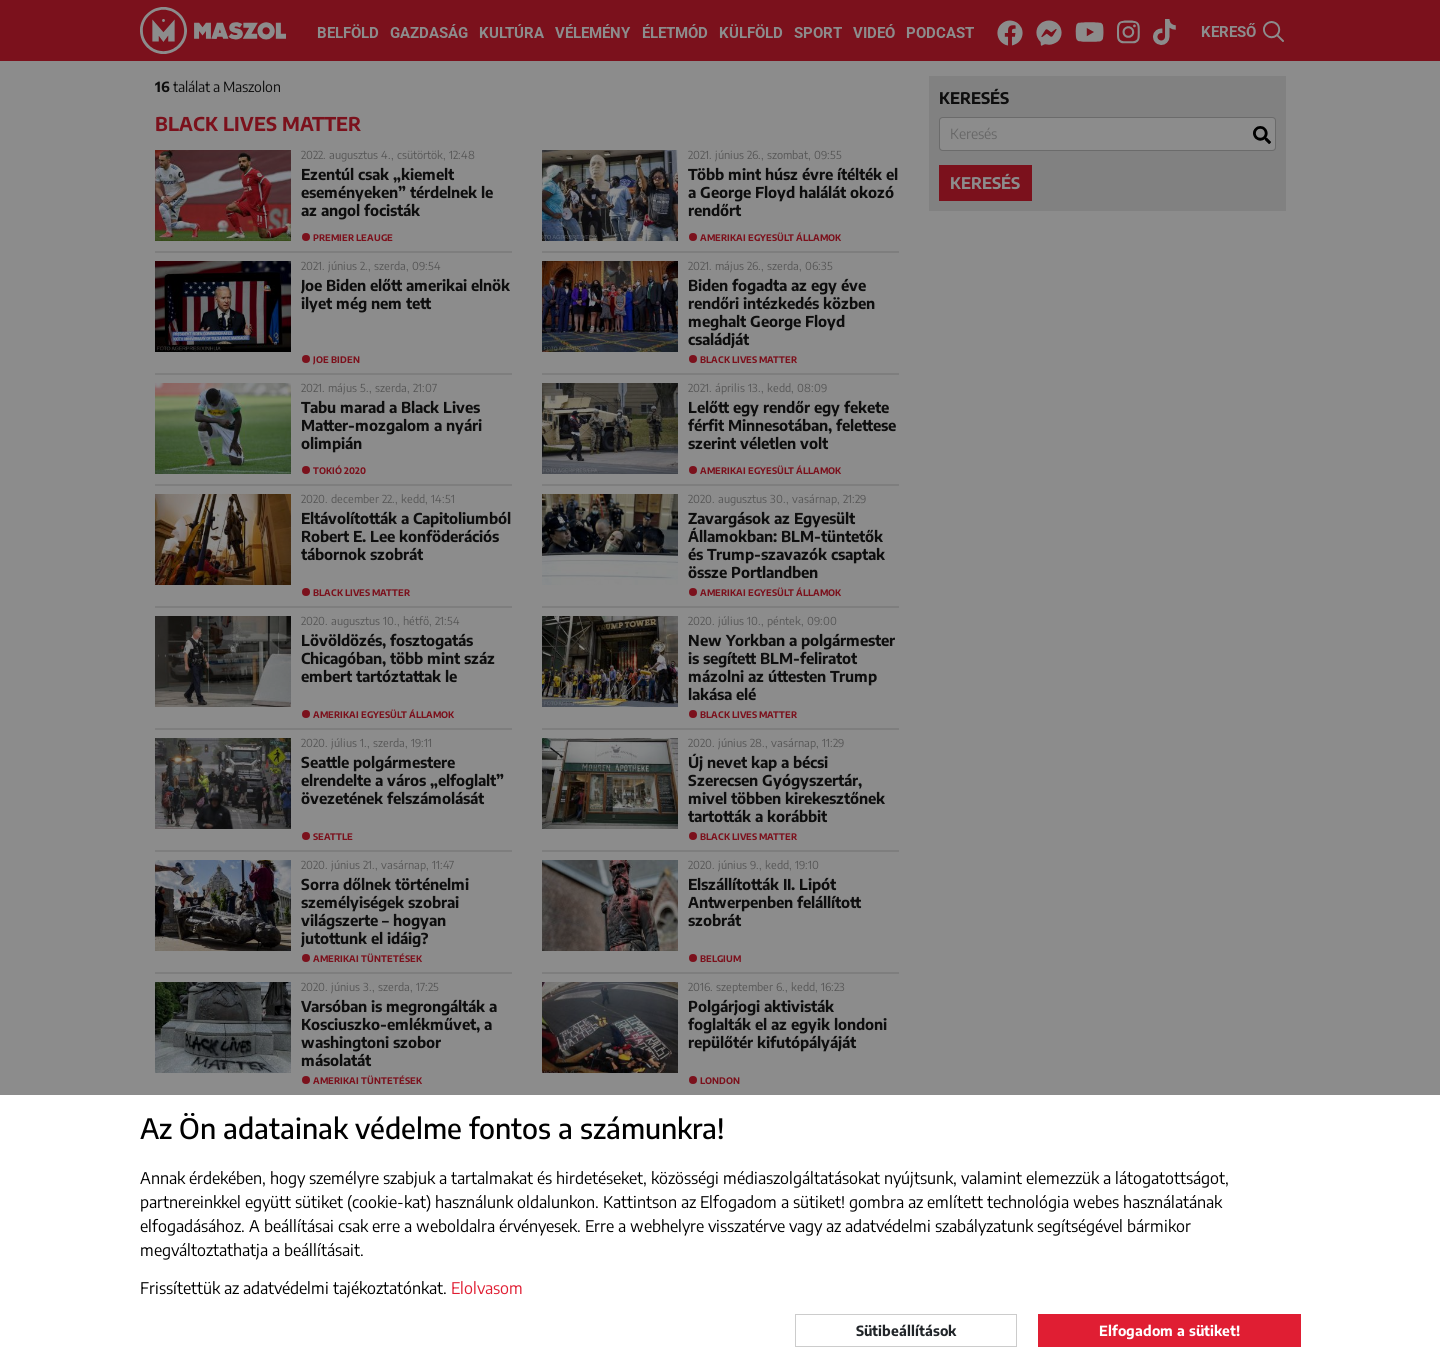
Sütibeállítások (906, 1330)
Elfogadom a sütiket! (1169, 1330)
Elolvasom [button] (487, 1288)
